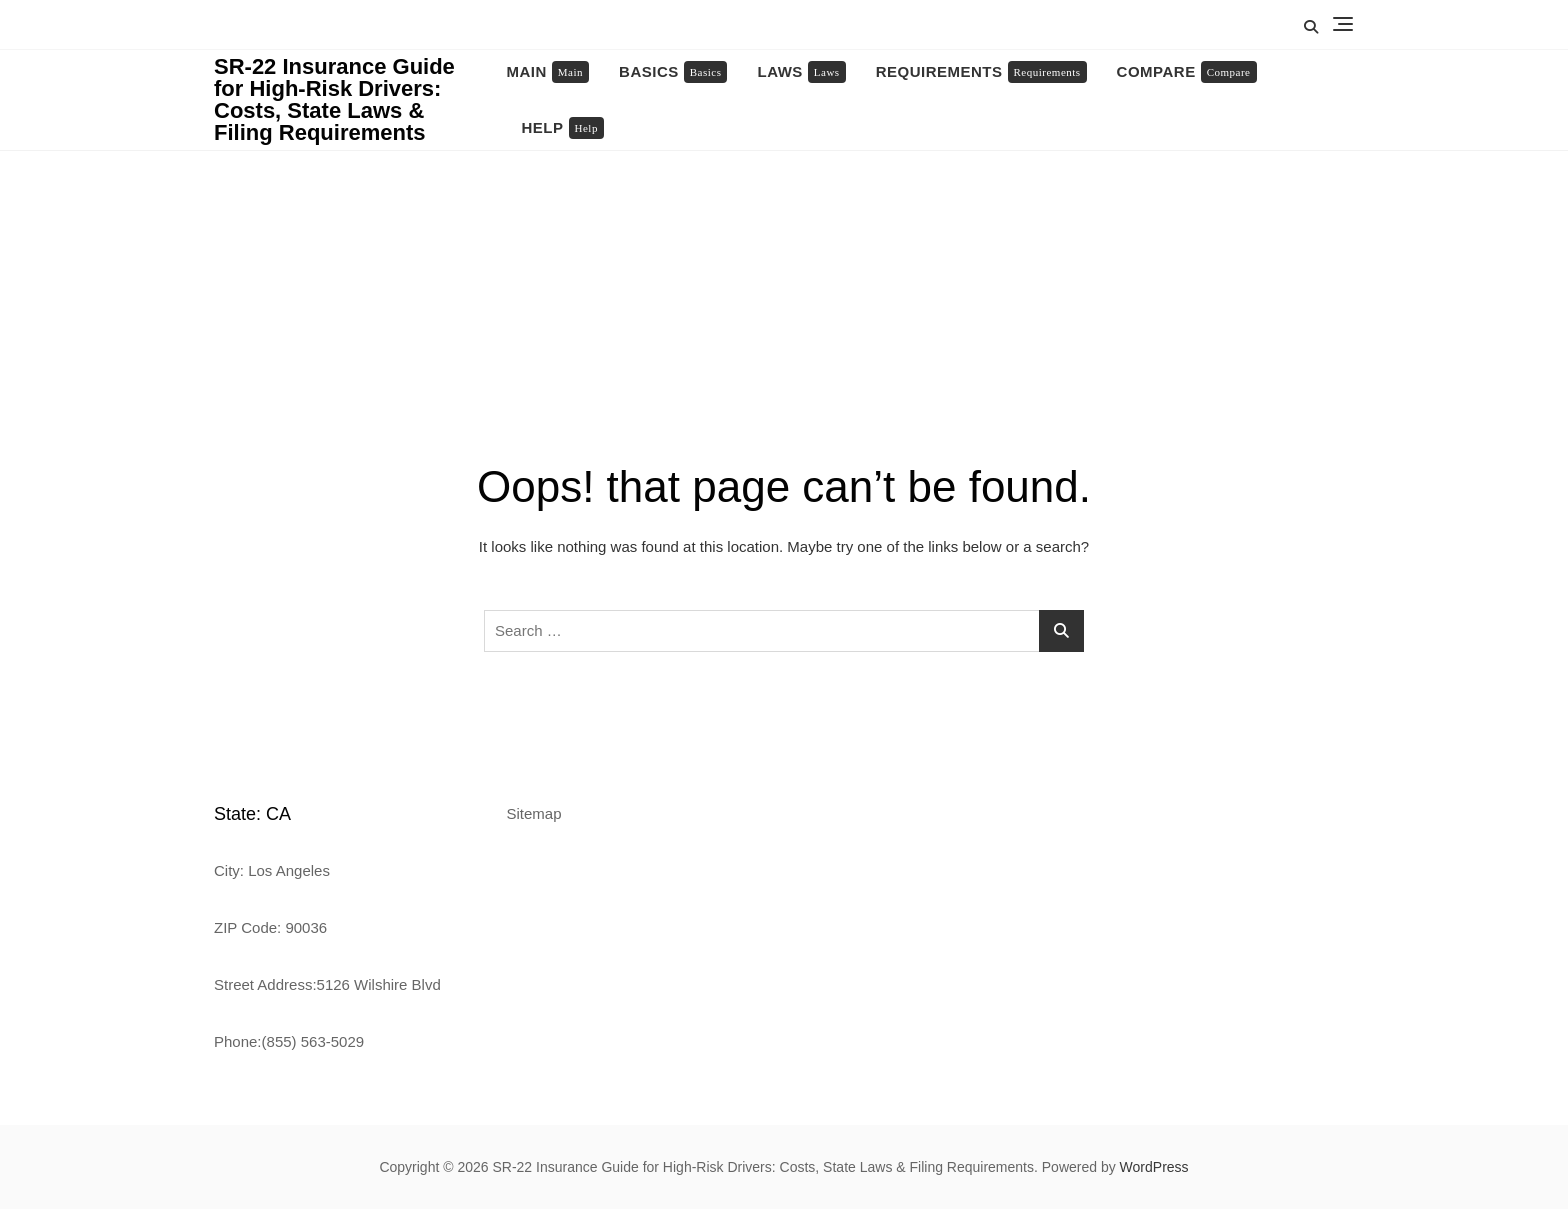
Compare (1187, 72)
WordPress (1154, 1167)
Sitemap (534, 813)
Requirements (981, 72)
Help (563, 128)
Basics (673, 72)
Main (548, 72)
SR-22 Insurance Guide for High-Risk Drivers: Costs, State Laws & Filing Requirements (334, 99)
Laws (801, 72)
